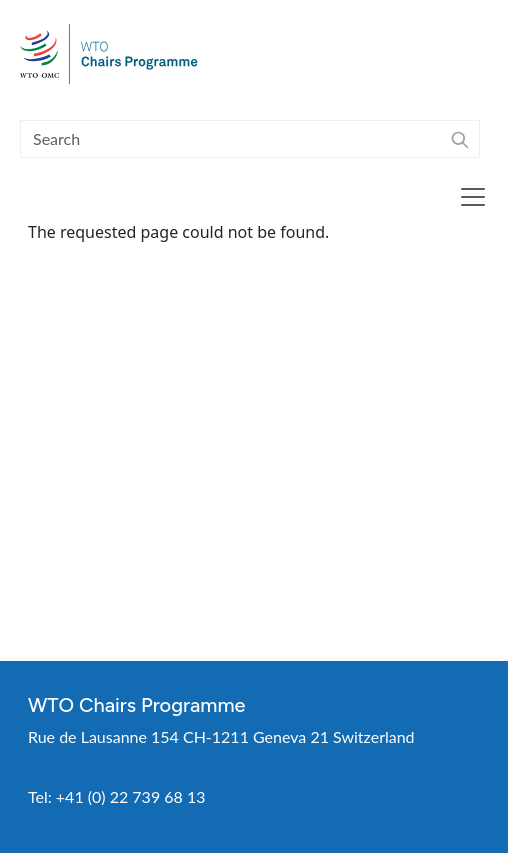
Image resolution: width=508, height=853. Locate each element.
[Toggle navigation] (473, 197)
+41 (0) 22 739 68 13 (131, 796)
